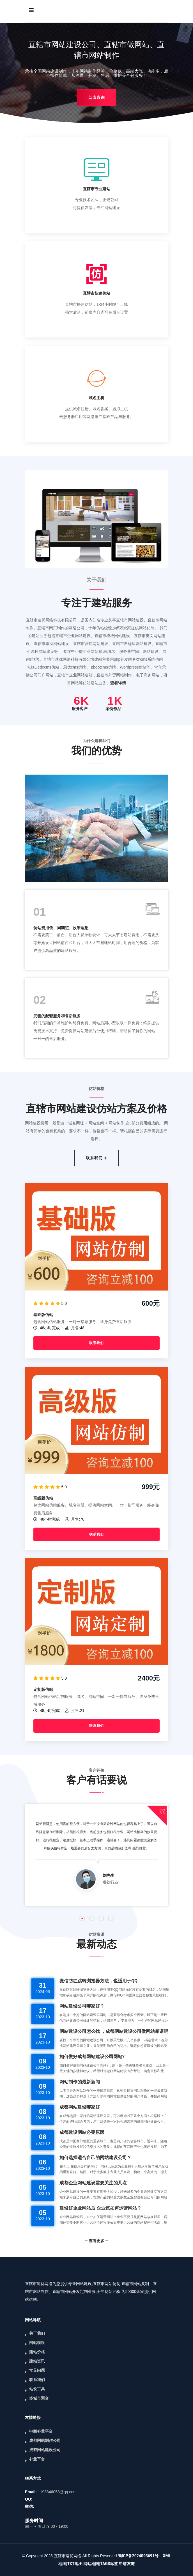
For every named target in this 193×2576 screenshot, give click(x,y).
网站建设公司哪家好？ (81, 2006)
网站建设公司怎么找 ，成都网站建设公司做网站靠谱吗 (113, 2031)
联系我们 (96, 1158)
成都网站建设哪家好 (79, 2107)
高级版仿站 (43, 1498)
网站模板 (37, 2342)
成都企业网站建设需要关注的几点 (93, 2182)
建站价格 (37, 2352)
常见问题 (37, 2370)
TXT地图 (74, 2563)
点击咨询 (96, 97)
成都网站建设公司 (45, 2450)
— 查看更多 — (96, 2240)
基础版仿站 (43, 1314)
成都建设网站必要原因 (81, 2132)
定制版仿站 (43, 1689)
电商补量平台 (41, 2431)
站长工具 (37, 2389)
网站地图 (91, 2563)
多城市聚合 (39, 2398)
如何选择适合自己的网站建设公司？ (95, 2157)
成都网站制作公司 (45, 2440)
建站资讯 (37, 2361)
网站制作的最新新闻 (79, 2081)
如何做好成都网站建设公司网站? (92, 2056)
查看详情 (118, 683)
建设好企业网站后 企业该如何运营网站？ (100, 2208)
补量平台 (37, 2459)
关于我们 (37, 2333)
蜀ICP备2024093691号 (138, 2556)
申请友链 (127, 2563)
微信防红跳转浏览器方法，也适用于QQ (98, 1980)
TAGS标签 (109, 2563)
